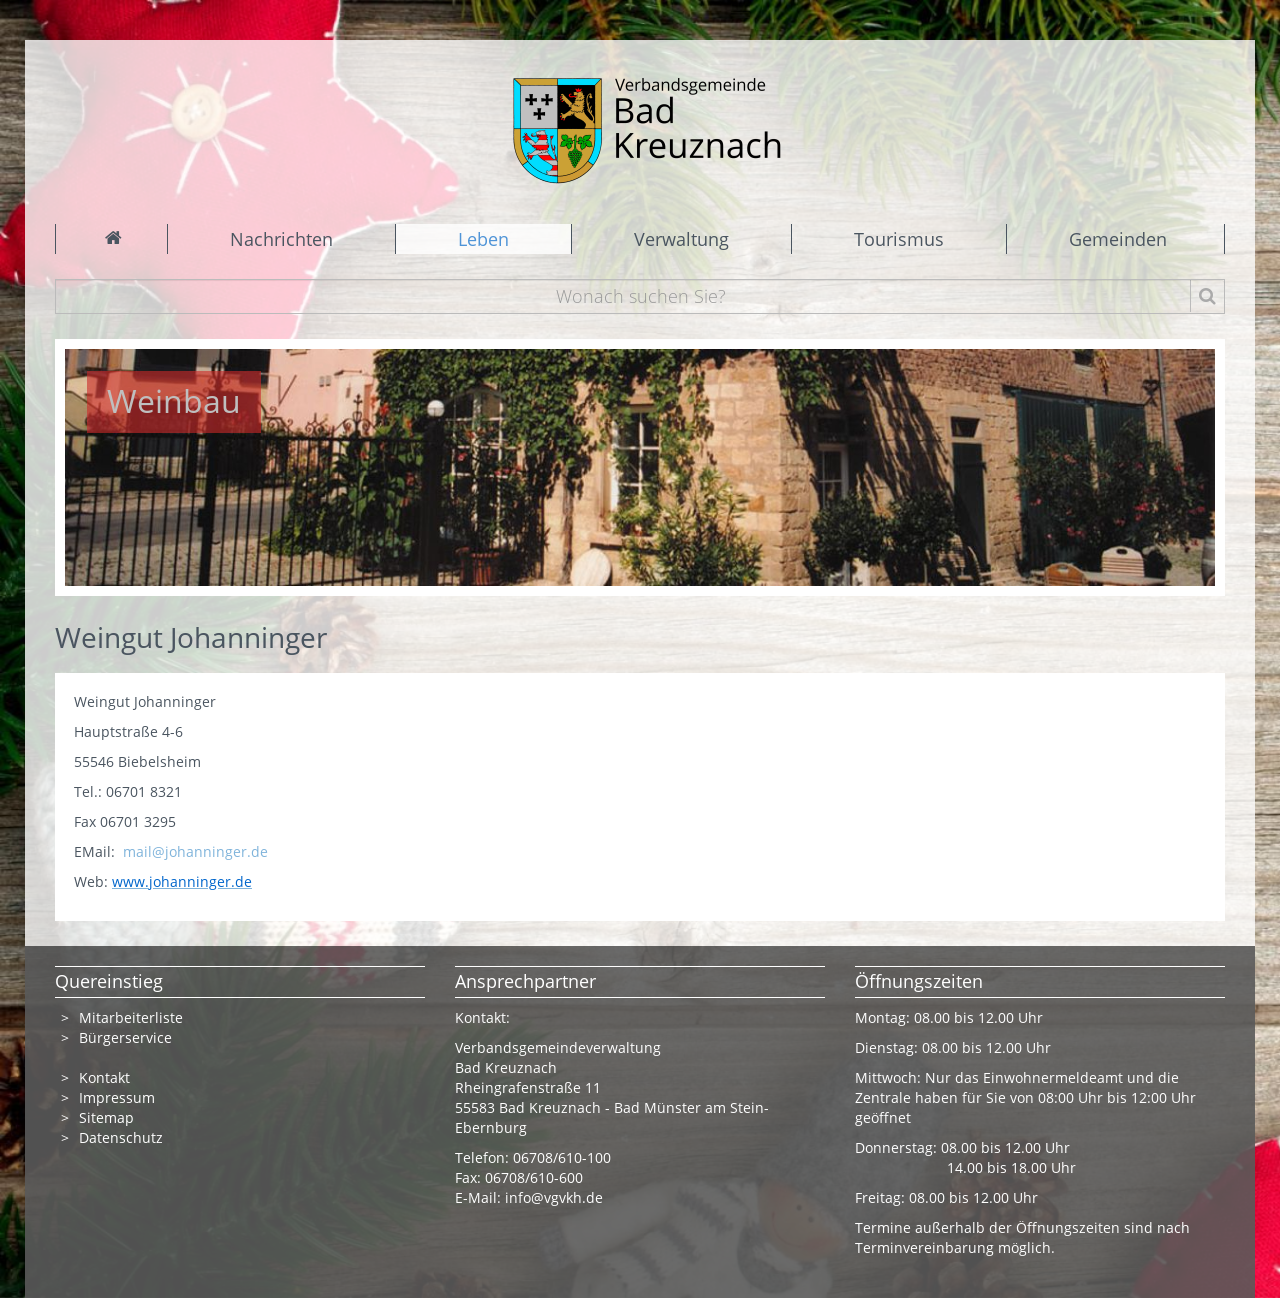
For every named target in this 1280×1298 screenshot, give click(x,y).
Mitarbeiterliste (131, 1017)
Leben (483, 239)
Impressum (117, 1097)
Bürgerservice (125, 1037)
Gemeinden (1118, 239)
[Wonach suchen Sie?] (640, 296)
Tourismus (899, 239)
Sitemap (106, 1117)
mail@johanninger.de (195, 851)
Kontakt (104, 1077)
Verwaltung (681, 239)
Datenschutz (121, 1137)
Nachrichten (281, 239)
